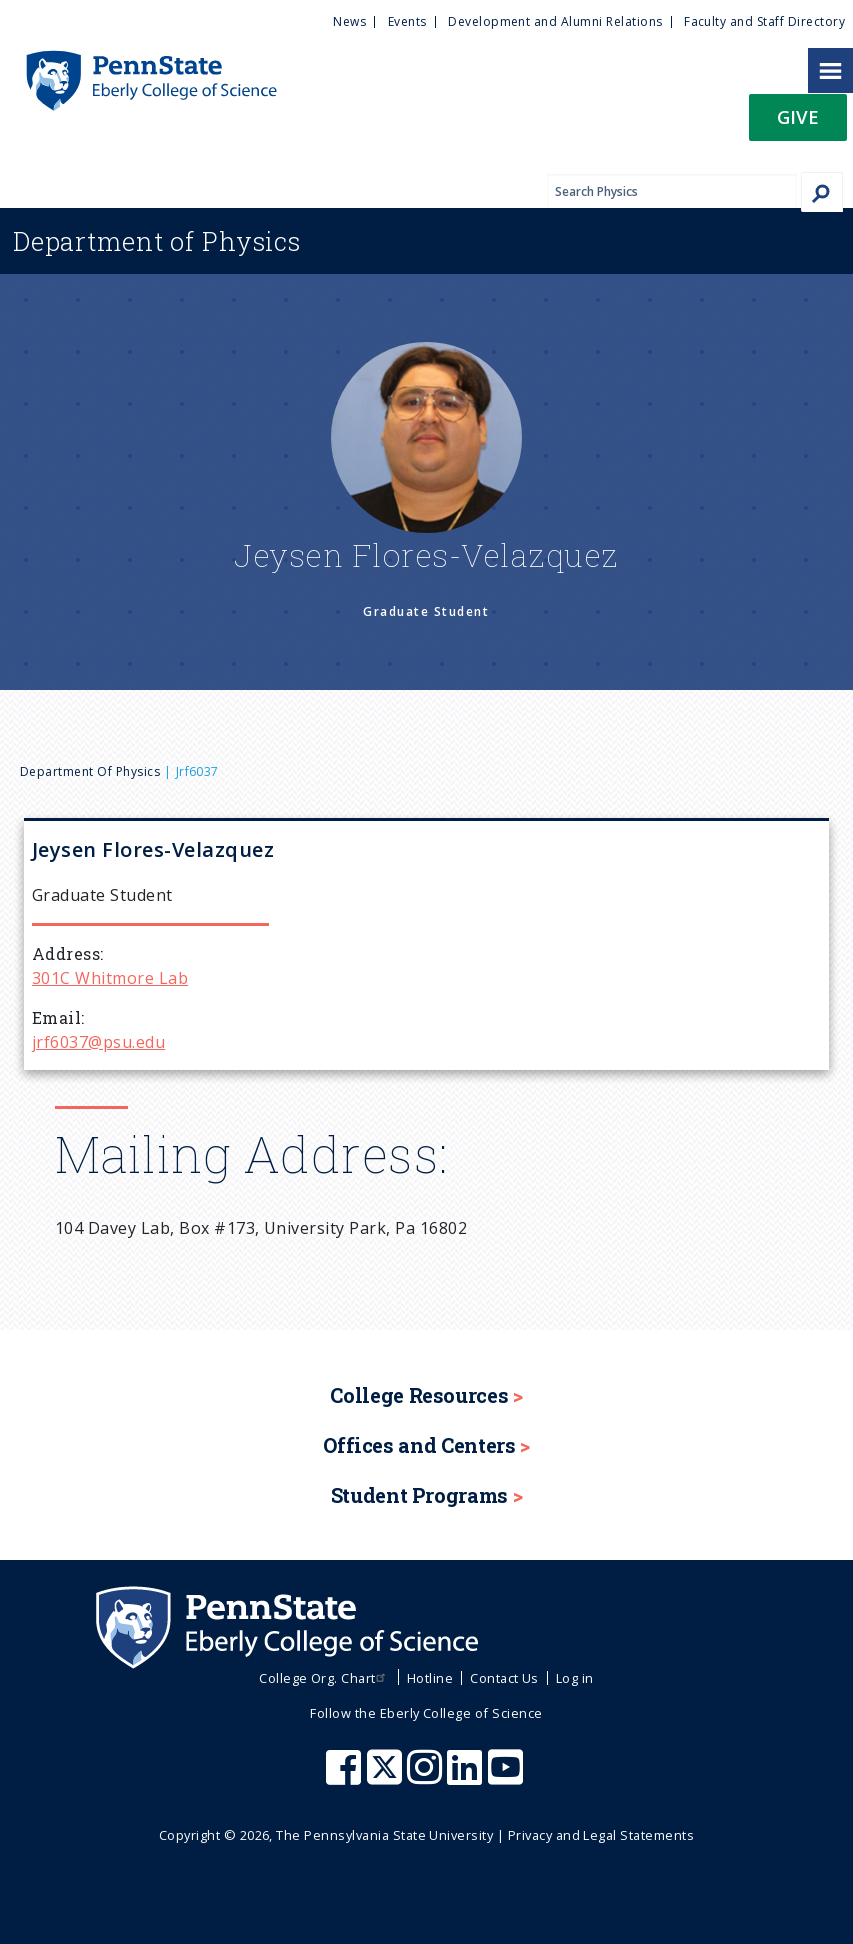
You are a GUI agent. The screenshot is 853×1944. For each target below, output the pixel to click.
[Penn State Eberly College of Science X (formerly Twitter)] (387, 1777)
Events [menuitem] (407, 21)
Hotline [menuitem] (430, 1678)
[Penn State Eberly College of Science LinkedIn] (467, 1777)
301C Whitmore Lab (110, 978)
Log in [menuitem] (575, 1678)
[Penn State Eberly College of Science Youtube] (507, 1777)
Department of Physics (90, 771)
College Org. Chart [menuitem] (324, 1678)
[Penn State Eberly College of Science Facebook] (346, 1777)
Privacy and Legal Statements (601, 1835)
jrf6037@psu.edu (98, 1042)
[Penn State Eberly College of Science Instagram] (427, 1777)
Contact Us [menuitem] (504, 1678)
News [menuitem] (349, 21)
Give (798, 116)
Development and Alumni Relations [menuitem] (555, 21)
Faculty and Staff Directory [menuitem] (764, 21)
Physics (157, 241)
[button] (798, 123)
